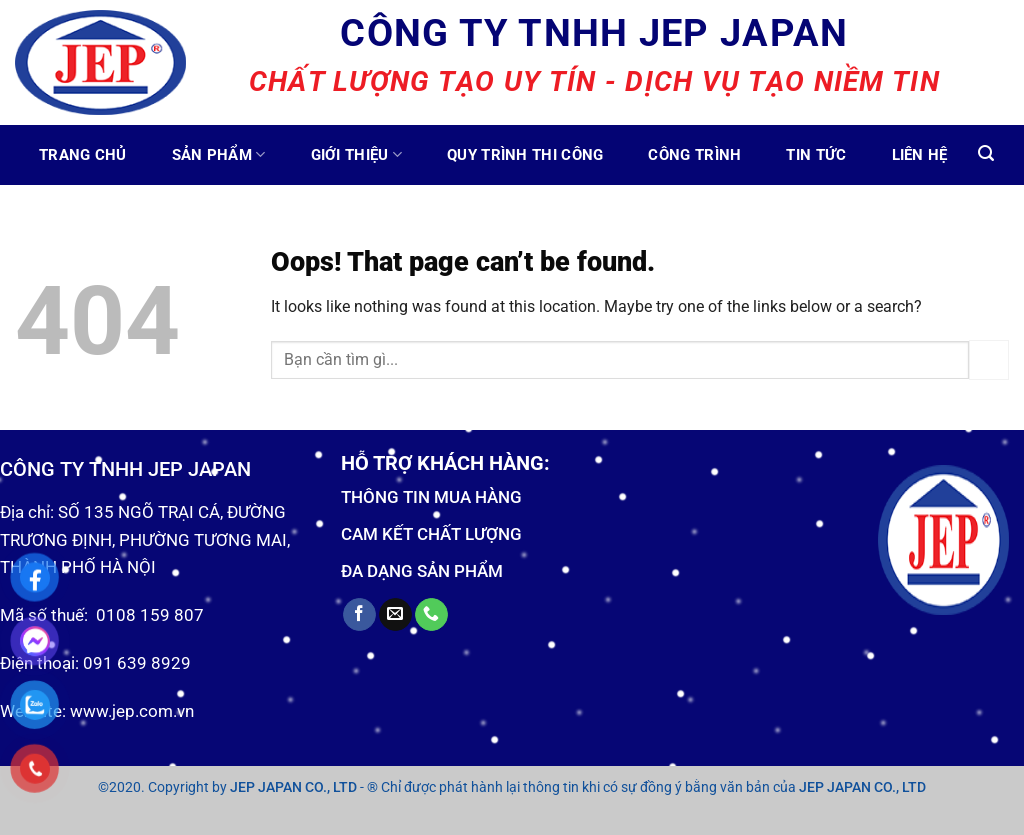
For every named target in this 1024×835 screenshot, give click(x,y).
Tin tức (816, 155)
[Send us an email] (395, 615)
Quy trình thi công (525, 155)
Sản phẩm (219, 154)
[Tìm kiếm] (986, 153)
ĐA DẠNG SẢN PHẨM (422, 571)
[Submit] (989, 359)
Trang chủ (83, 155)
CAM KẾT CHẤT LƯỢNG (431, 534)
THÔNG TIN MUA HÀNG (431, 497)
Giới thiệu (357, 154)
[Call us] (431, 615)
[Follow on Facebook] (359, 615)
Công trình (694, 155)
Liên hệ (920, 155)
